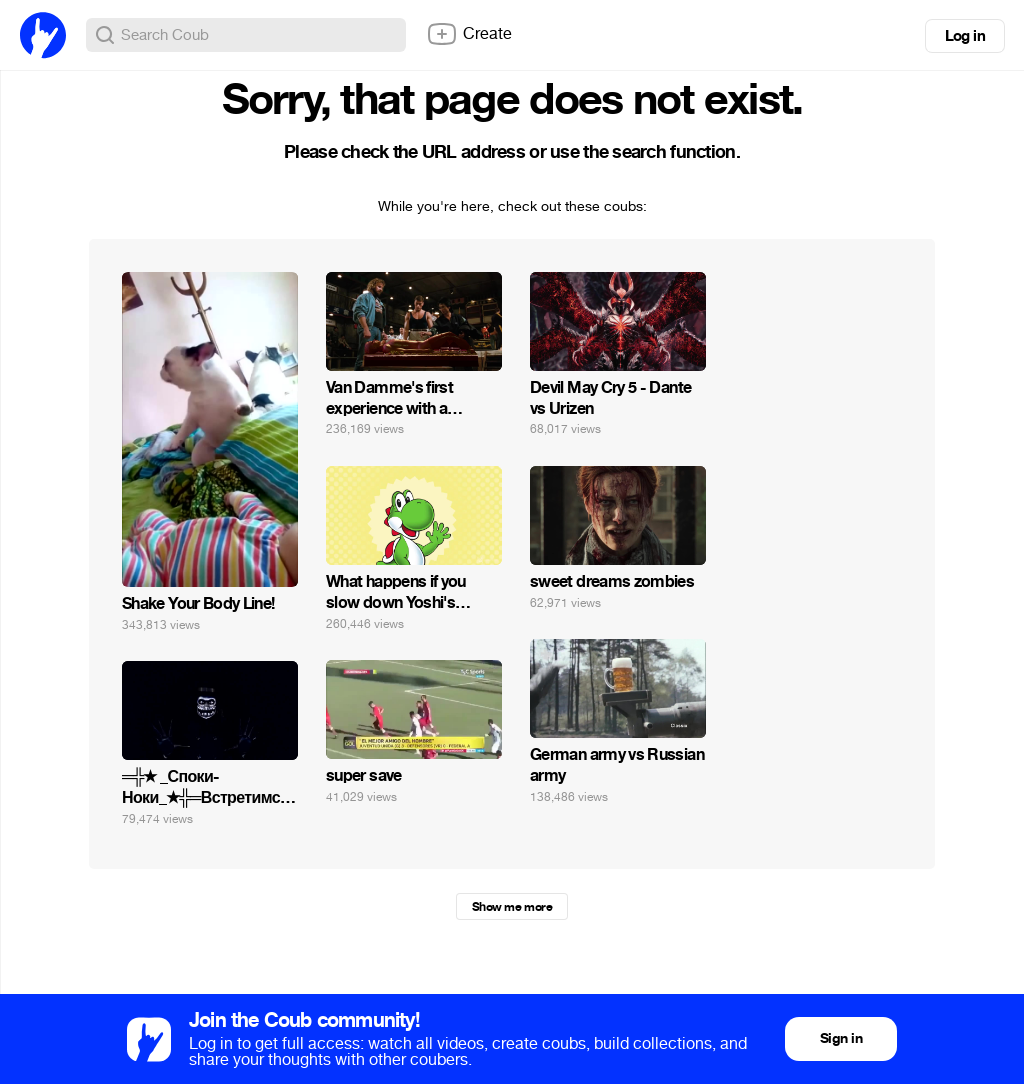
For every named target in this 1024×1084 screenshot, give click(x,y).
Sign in (841, 1038)
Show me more (512, 907)
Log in (965, 36)
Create (469, 34)
